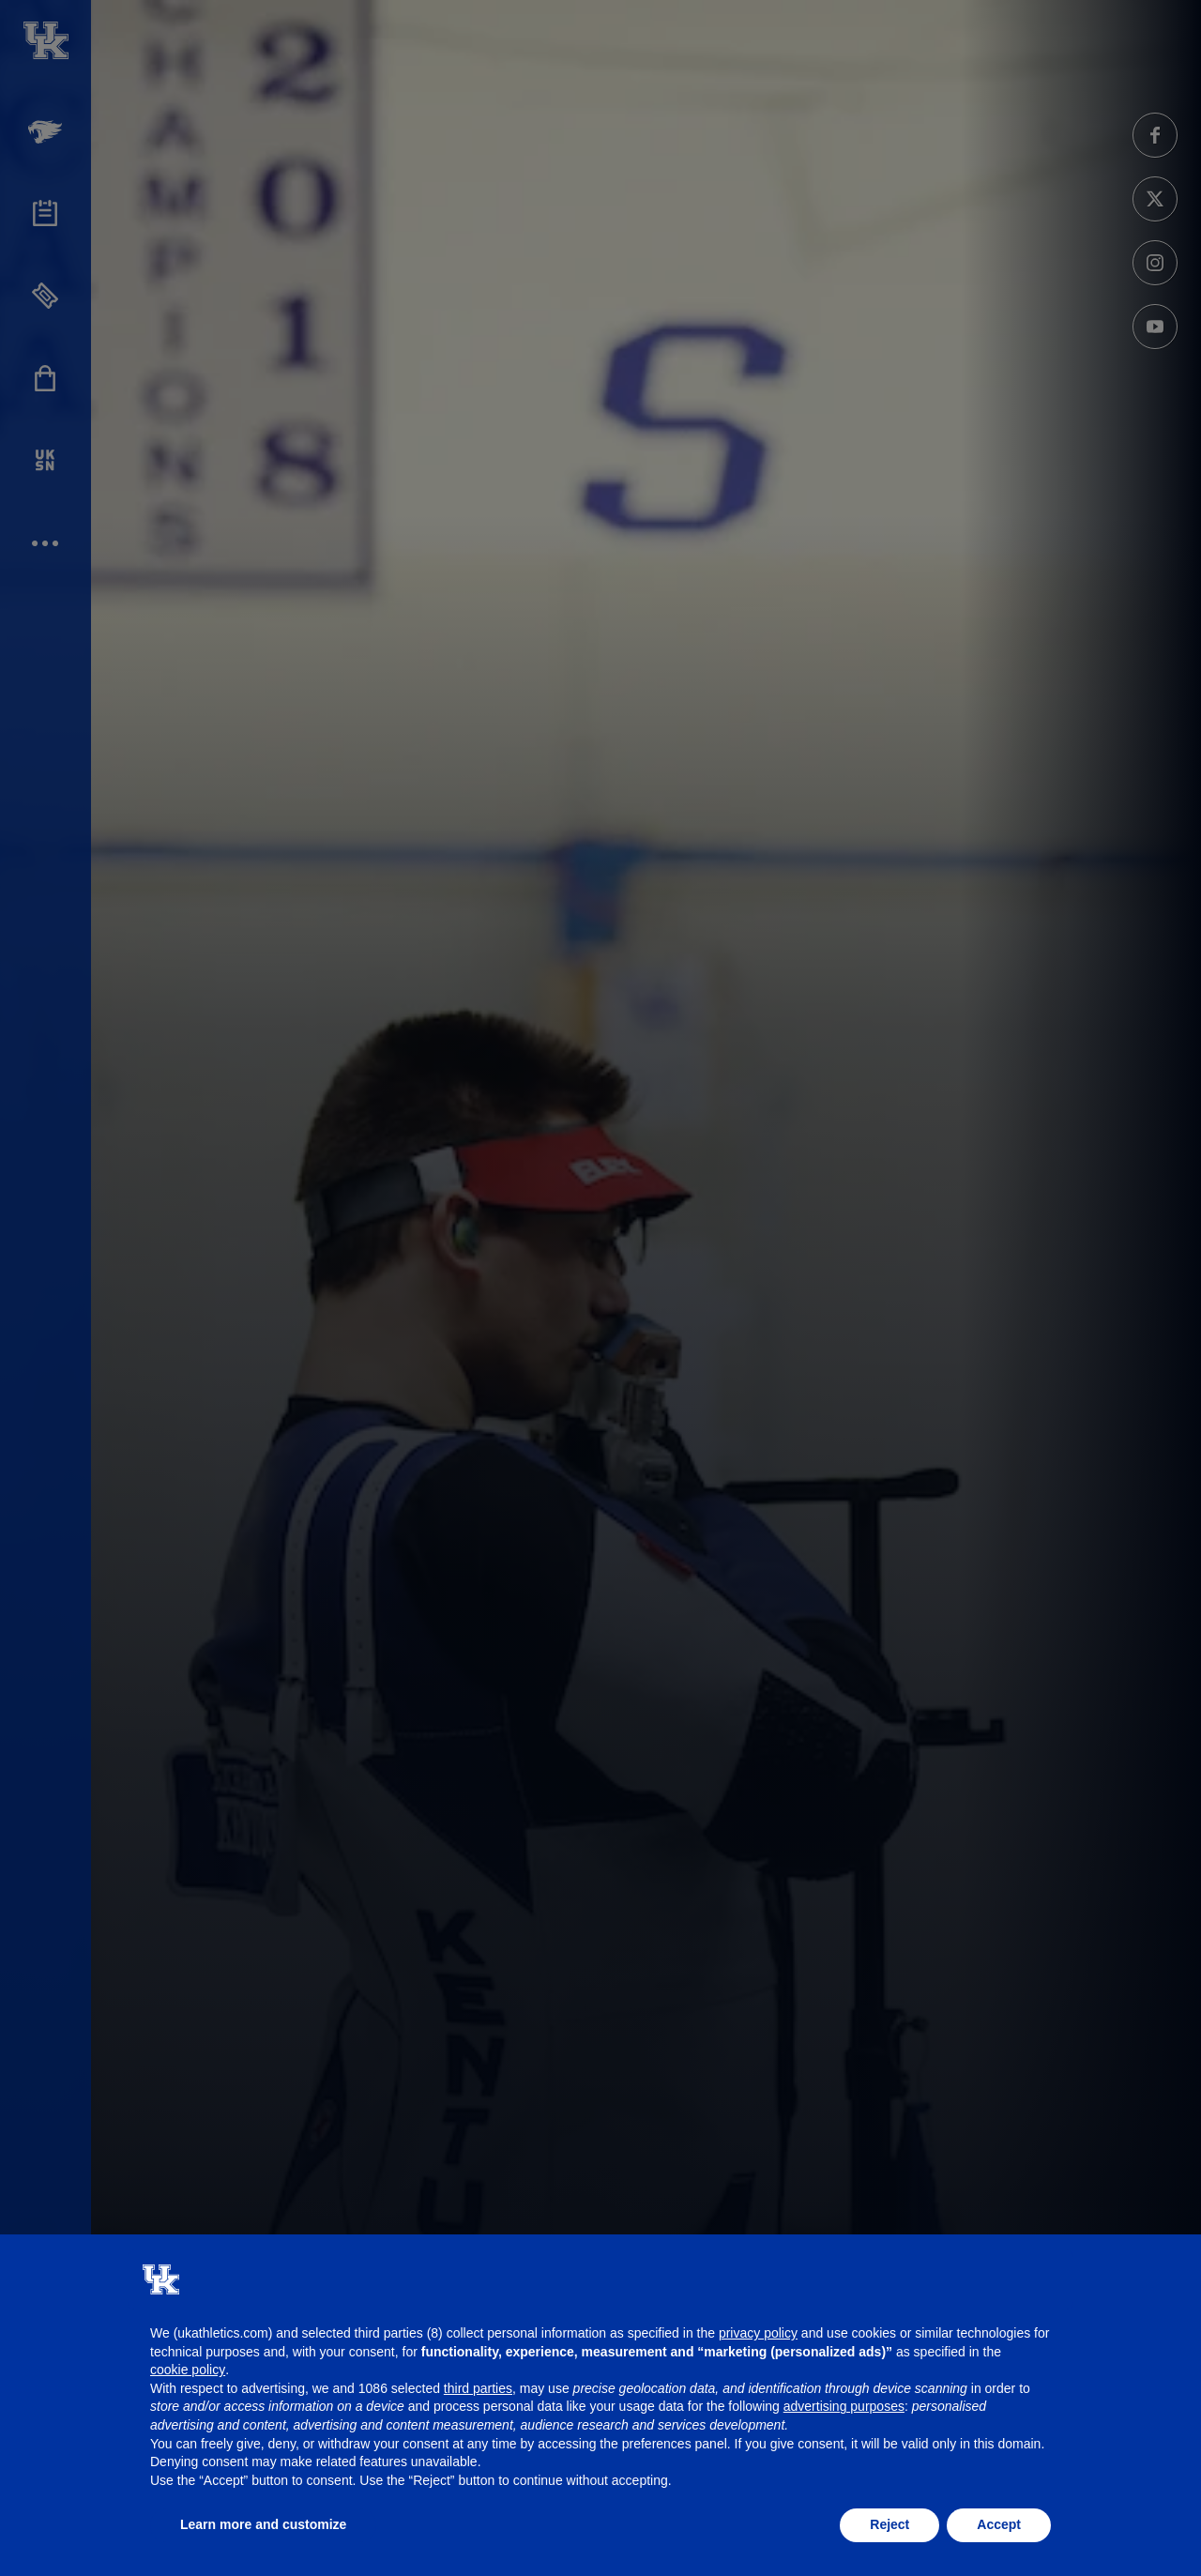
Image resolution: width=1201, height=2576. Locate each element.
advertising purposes (844, 2406)
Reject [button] (889, 2524)
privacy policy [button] (758, 2332)
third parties (478, 2388)
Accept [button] (999, 2524)
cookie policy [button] (187, 2369)
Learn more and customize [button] (263, 2524)
